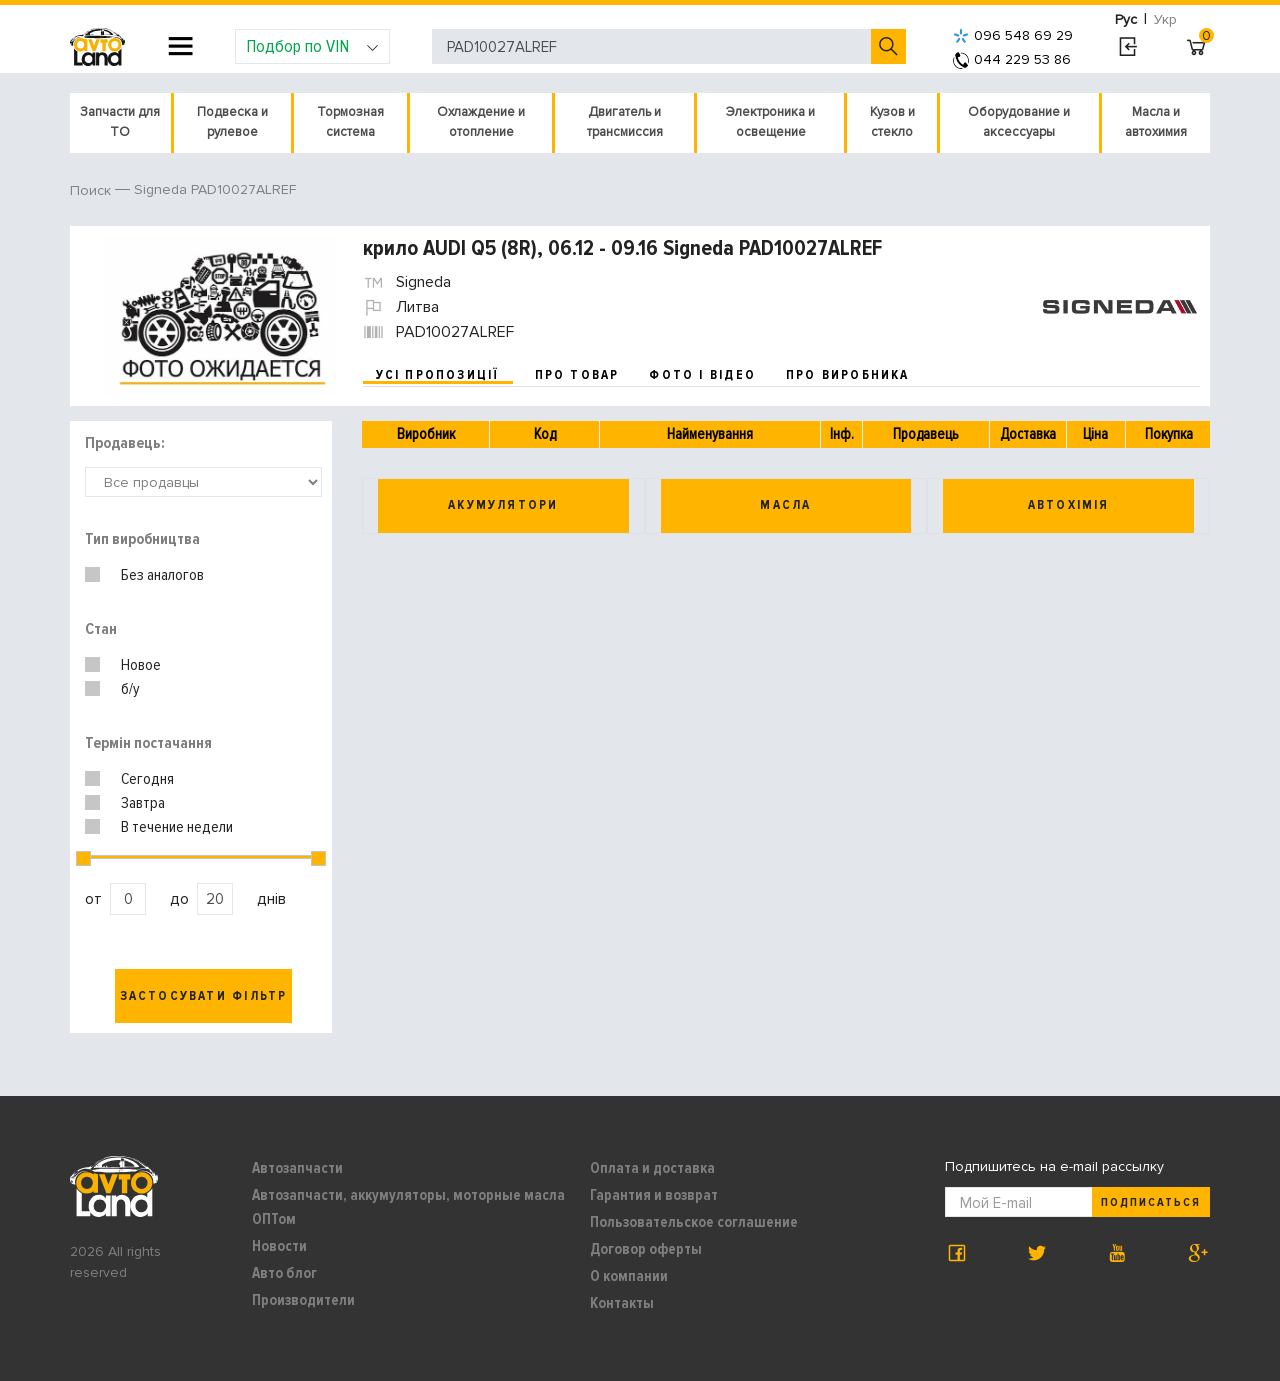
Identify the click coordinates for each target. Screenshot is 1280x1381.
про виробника (848, 375)
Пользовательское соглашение (694, 1222)
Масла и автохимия (1156, 122)
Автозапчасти (297, 1168)
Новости (279, 1246)
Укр (1165, 19)
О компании (629, 1276)
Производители (303, 1300)
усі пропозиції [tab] (438, 375)
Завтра (143, 803)
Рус (1126, 19)
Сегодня (147, 779)
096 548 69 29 (1013, 35)
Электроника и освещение (770, 122)
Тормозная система (350, 122)
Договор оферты (646, 1249)
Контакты (622, 1303)
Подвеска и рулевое (232, 122)
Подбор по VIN (312, 46)
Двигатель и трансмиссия (625, 122)
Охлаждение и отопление (481, 122)
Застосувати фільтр (204, 996)
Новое (141, 665)
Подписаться (1151, 1202)
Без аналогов (162, 575)
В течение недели (177, 827)
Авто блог (284, 1273)
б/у (130, 689)
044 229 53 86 (1012, 59)
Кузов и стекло (892, 122)
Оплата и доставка (652, 1168)
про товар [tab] (577, 375)
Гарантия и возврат (654, 1195)
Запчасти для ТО (120, 122)
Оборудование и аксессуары (1019, 122)
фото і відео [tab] (702, 375)
